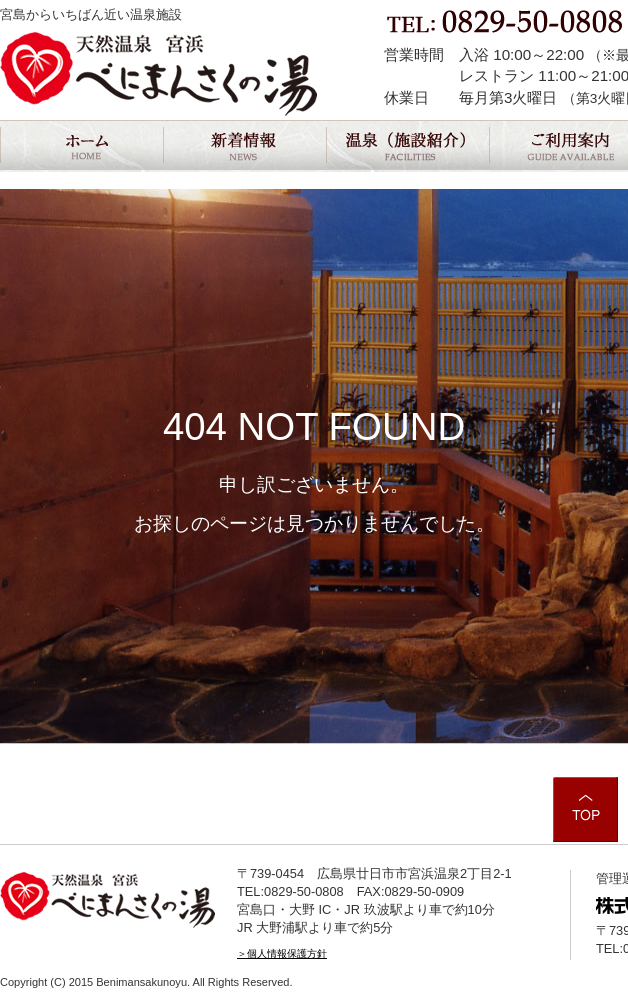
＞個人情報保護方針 (282, 953)
